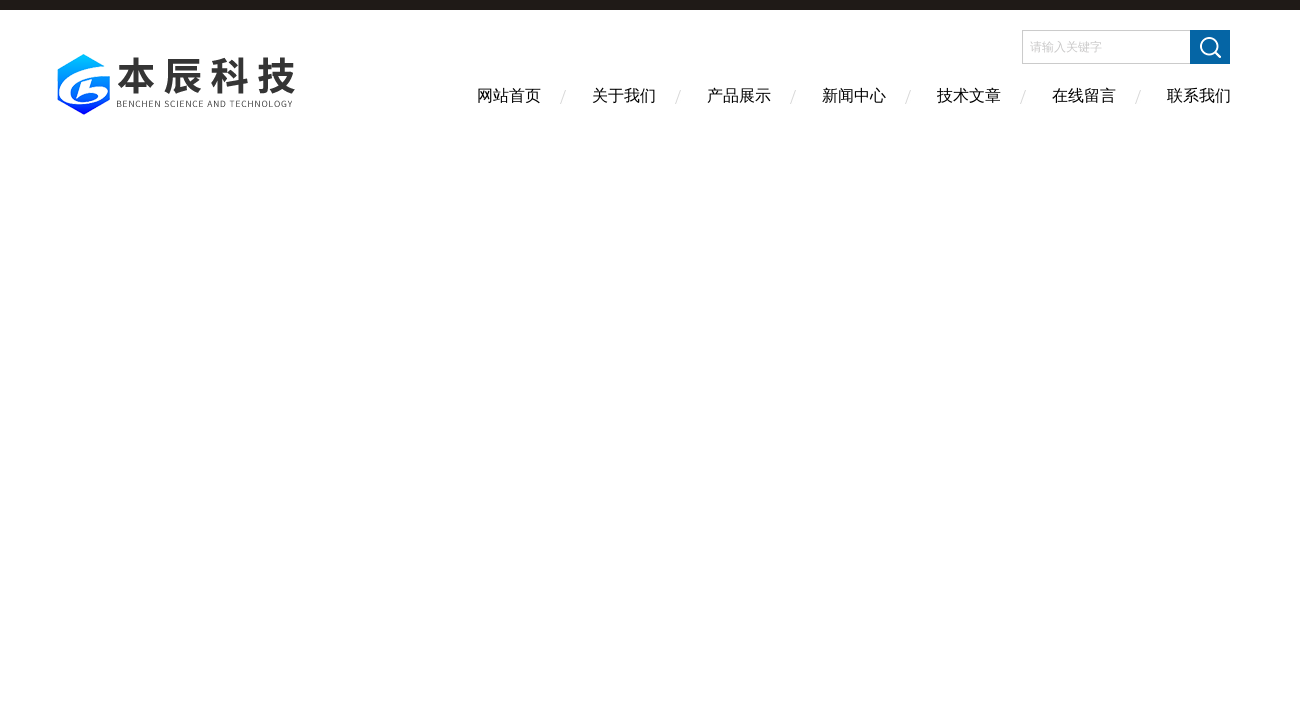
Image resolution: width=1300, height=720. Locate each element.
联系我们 (1199, 95)
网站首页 (509, 95)
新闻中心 (854, 95)
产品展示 (739, 95)
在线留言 (1084, 95)
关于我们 (624, 95)
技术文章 (969, 95)
